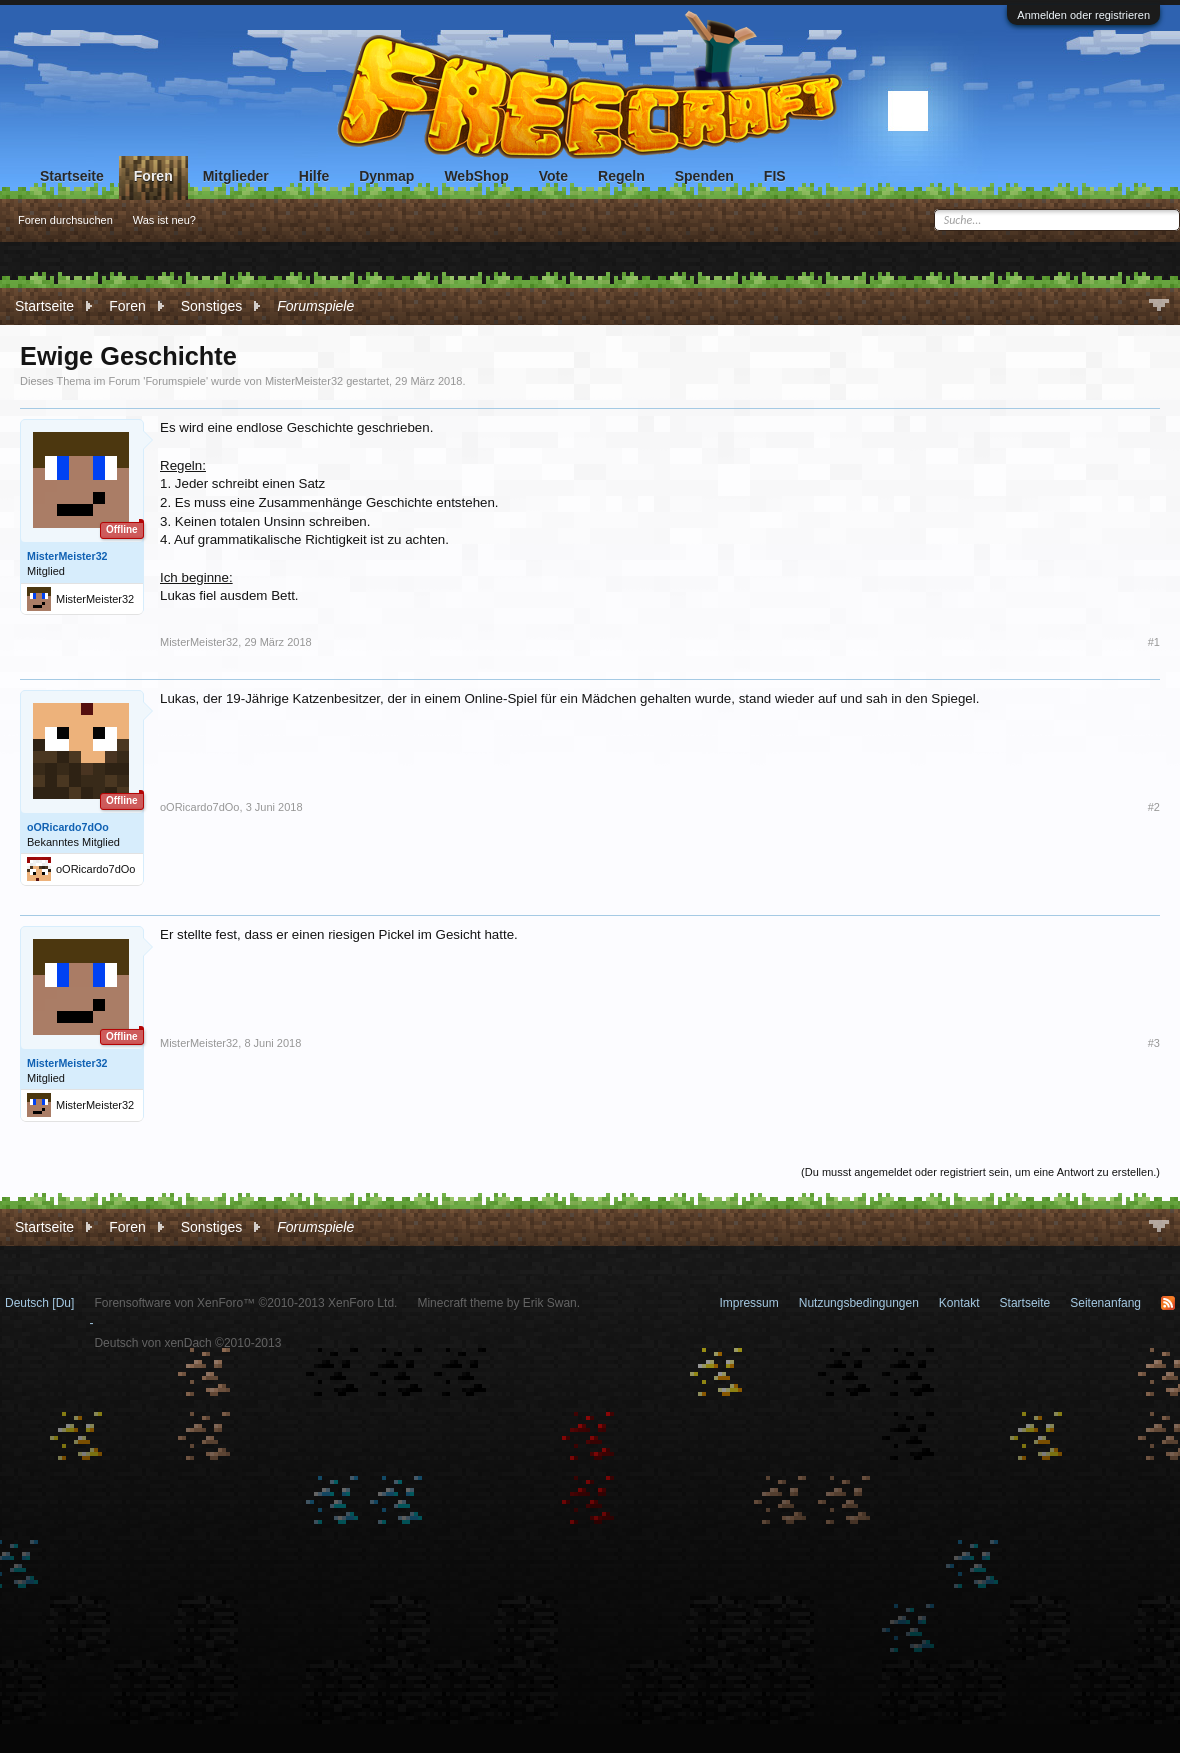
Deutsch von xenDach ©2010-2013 (187, 1343)
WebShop (476, 176)
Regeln (621, 176)
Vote (553, 176)
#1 (1154, 642)
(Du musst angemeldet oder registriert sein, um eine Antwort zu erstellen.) (980, 1172)
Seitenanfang (1105, 1303)
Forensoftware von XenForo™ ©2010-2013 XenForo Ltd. (245, 1303)
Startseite (72, 176)
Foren (153, 176)
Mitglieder (236, 176)
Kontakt (959, 1303)
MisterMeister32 (304, 381)
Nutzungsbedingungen (859, 1303)
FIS (775, 176)
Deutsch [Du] (39, 1303)
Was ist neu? (164, 220)
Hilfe (314, 176)
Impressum (748, 1303)
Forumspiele (175, 381)
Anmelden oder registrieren (1083, 15)
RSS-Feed (1168, 1303)
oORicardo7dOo (68, 827)
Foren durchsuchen (65, 220)
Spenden (704, 176)
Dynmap (386, 176)
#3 (1154, 1043)
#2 (1154, 807)
